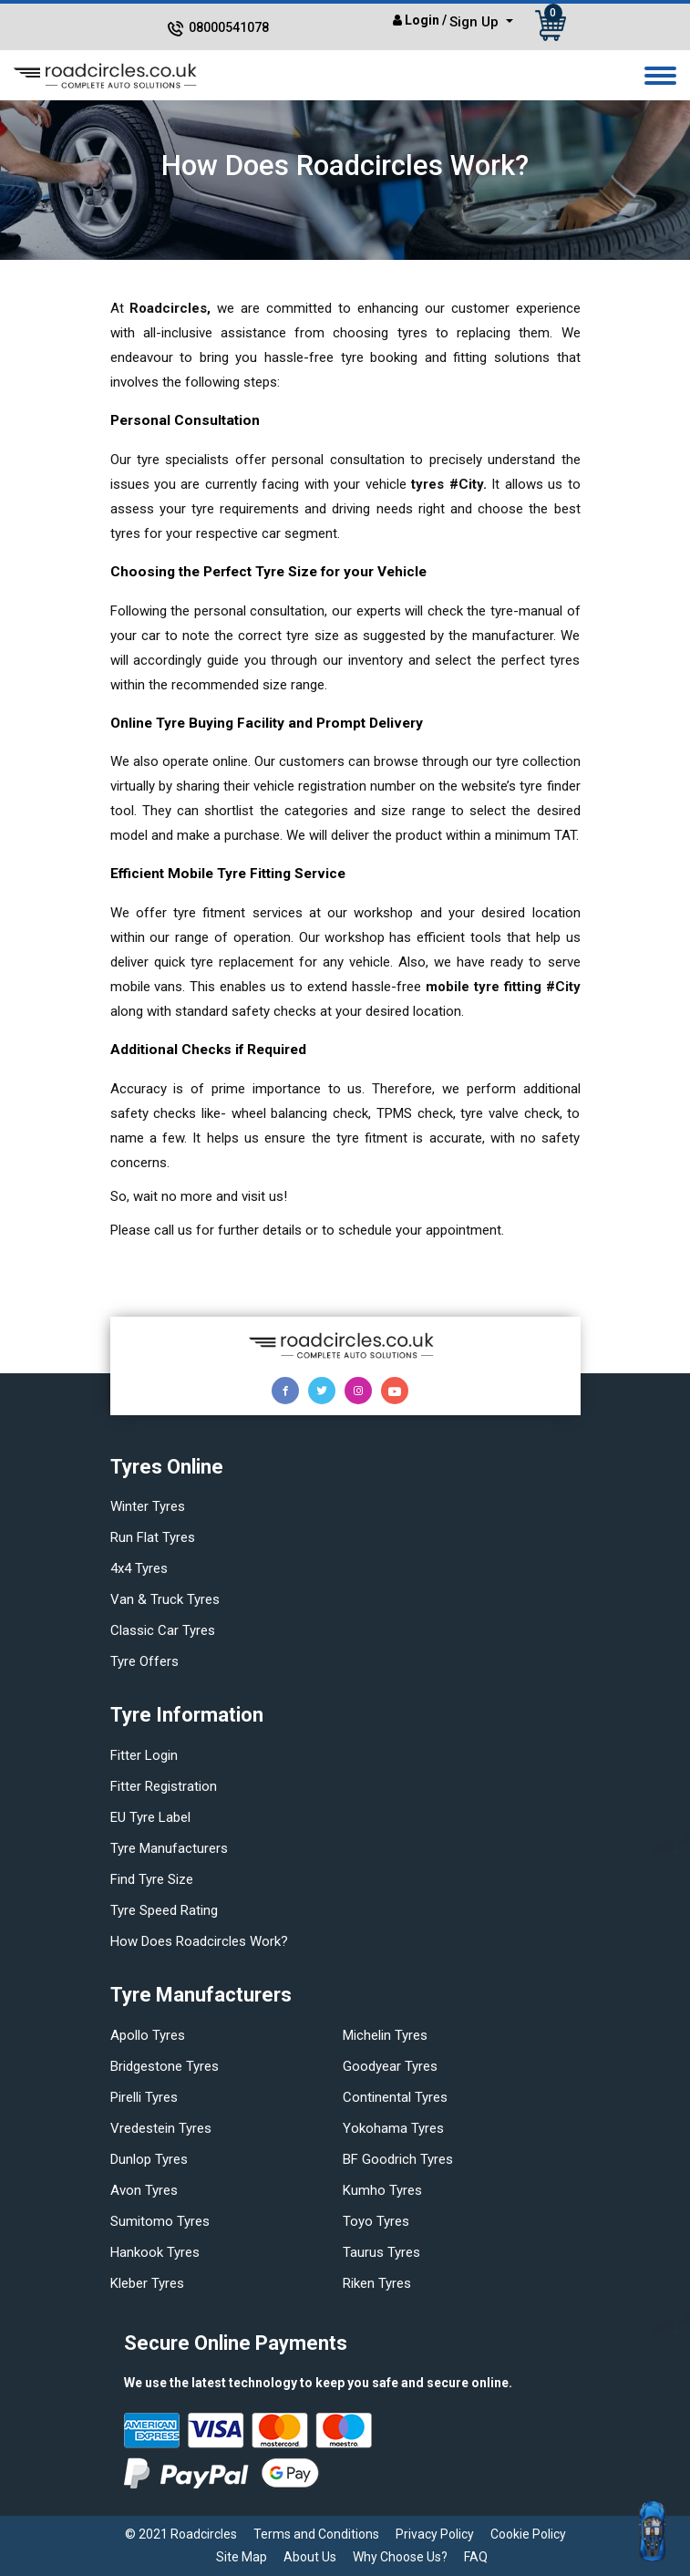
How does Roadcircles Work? (199, 1941)
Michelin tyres (385, 2035)
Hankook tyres (155, 2252)
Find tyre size (151, 1879)
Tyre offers (144, 1661)
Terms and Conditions (316, 2534)
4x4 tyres (139, 1568)
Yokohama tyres (393, 2128)
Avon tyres (144, 2190)
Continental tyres (395, 2097)
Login (422, 20)
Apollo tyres (147, 2035)
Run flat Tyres (152, 1537)
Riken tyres (377, 2283)
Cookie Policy (528, 2534)
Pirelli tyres (144, 2097)
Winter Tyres (147, 1506)
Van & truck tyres (165, 1599)
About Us (309, 2557)
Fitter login (144, 1755)
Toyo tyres (376, 2221)
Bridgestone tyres (164, 2066)
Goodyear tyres (390, 2066)
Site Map (241, 2557)
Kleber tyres (147, 2283)
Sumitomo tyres (160, 2221)
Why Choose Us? (400, 2557)
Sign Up (475, 22)
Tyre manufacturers (169, 1848)
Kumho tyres (382, 2190)
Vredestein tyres (160, 2128)
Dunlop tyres (149, 2159)
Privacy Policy (435, 2534)
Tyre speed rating (164, 1910)
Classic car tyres (162, 1630)
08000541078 (229, 27)
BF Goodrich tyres (398, 2159)
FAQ (476, 2557)
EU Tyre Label (150, 1817)
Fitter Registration (163, 1786)
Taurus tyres (381, 2252)
